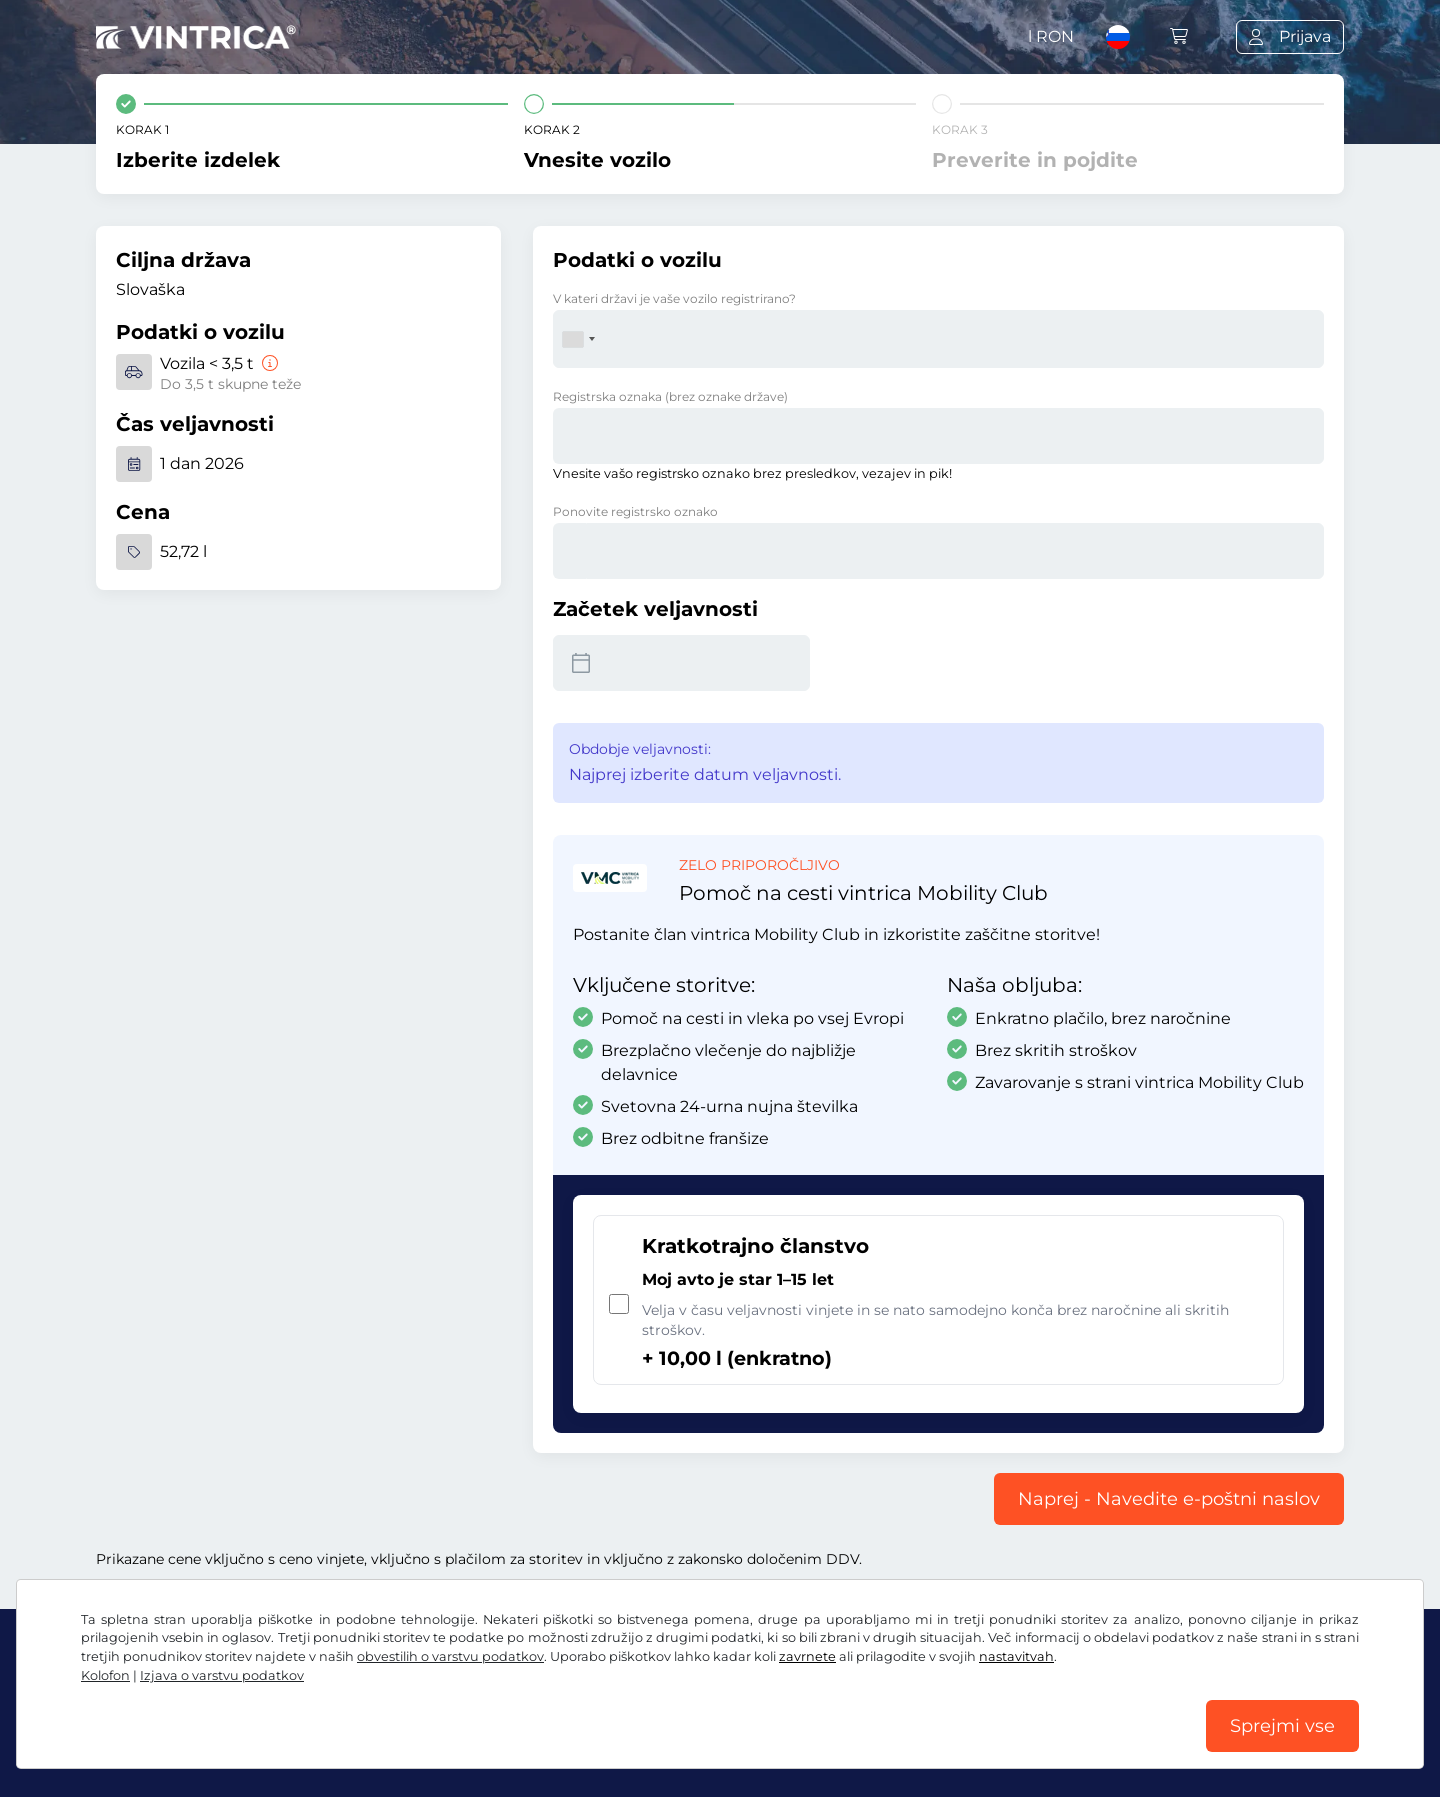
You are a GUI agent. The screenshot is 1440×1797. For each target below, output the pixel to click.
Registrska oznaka (670, 396)
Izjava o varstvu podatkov (222, 1675)
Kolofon (105, 1675)
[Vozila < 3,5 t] (268, 363)
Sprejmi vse (1282, 1726)
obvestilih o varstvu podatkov (450, 1656)
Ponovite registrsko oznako (635, 511)
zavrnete (807, 1656)
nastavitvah (1016, 1656)
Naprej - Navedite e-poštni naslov (1169, 1499)
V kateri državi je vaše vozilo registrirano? (674, 298)
